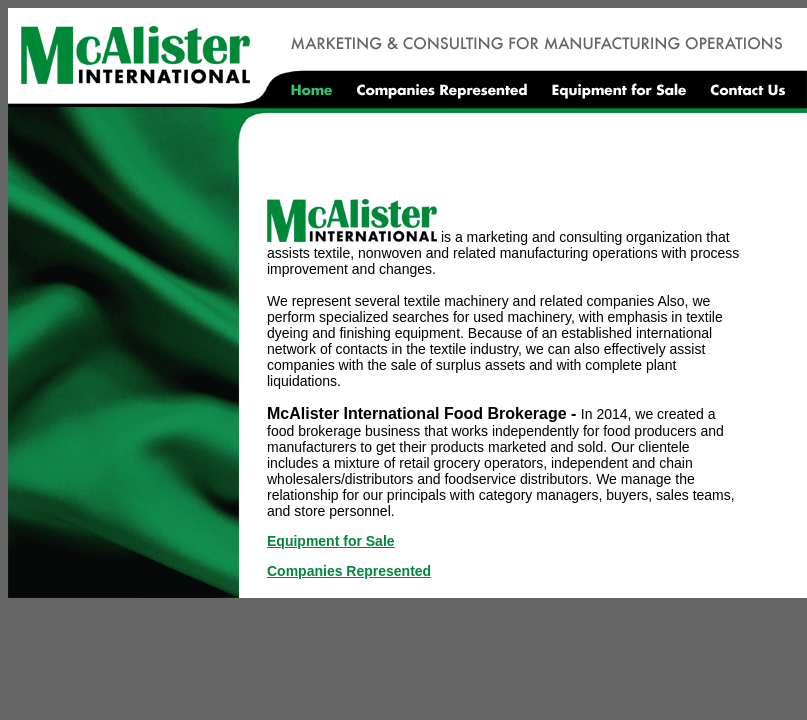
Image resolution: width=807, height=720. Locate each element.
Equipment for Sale (331, 541)
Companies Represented (349, 571)
